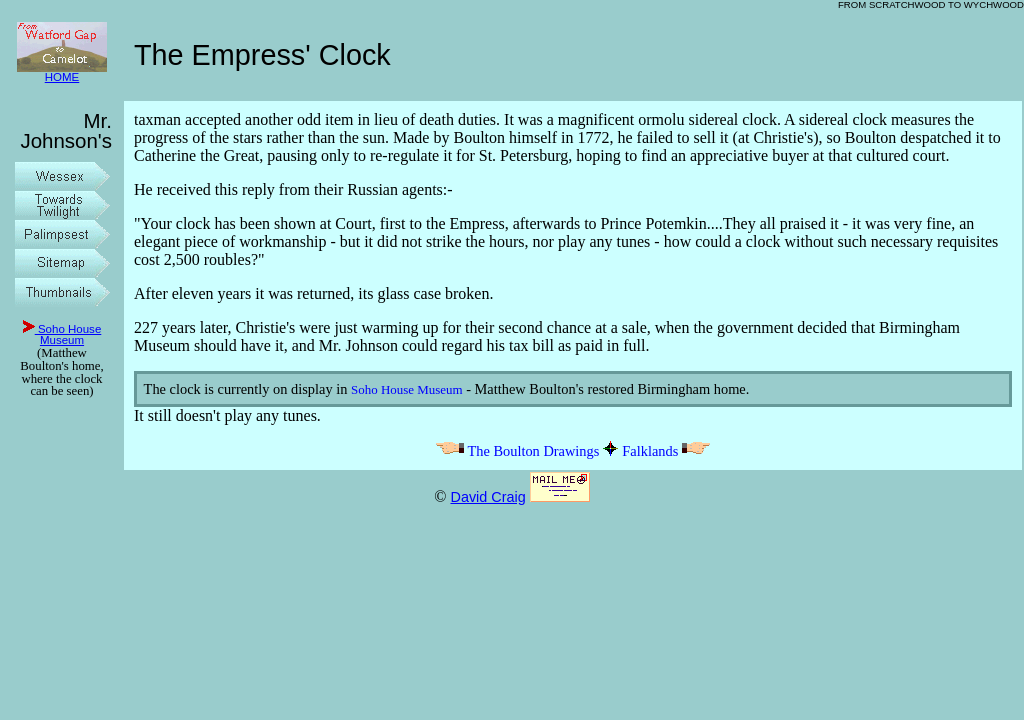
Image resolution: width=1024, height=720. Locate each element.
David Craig (487, 497)
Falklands (666, 451)
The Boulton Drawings (517, 451)
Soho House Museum (62, 335)
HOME (62, 72)
